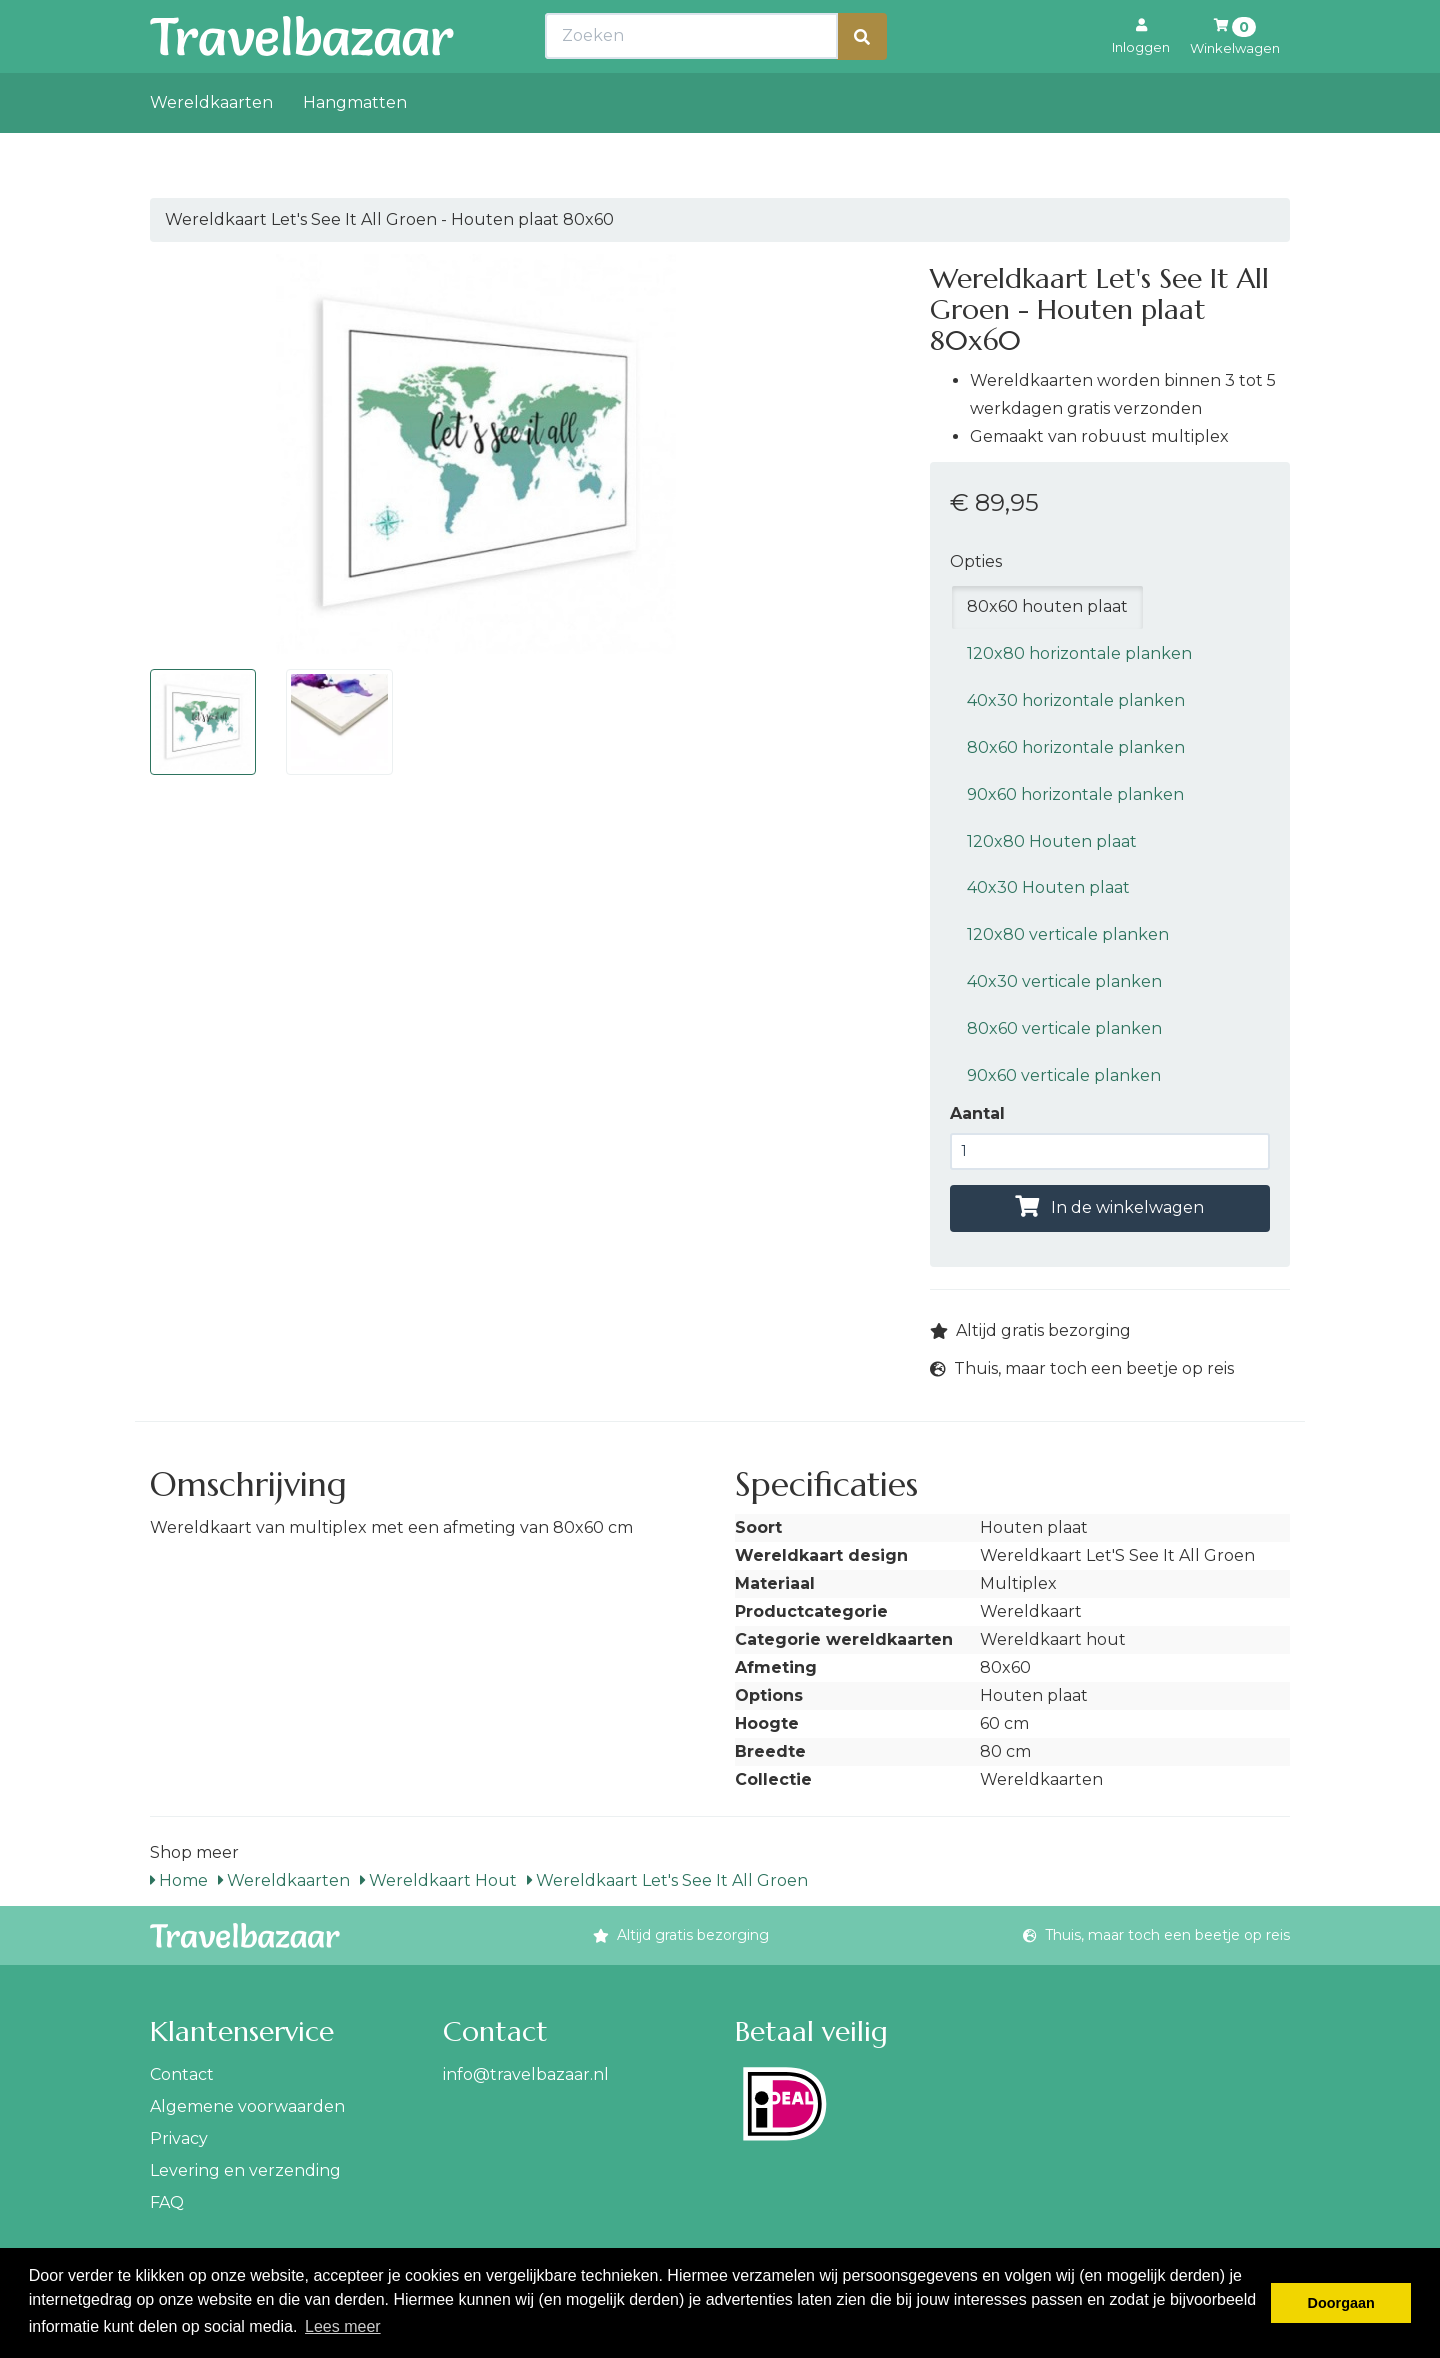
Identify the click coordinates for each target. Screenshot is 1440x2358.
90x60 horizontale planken (1075, 794)
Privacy (179, 2138)
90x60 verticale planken (1064, 1075)
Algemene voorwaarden (247, 2106)
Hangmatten (355, 146)
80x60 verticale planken (1064, 1028)
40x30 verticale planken (1064, 981)
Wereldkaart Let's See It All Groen (667, 1880)
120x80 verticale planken (1068, 934)
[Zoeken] (862, 80)
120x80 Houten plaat (1052, 841)
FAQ (167, 2202)
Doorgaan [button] (1341, 2303)
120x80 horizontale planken (1079, 653)
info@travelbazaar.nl (526, 2074)
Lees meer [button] (343, 2326)
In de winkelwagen (1109, 1207)
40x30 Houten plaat (1048, 887)
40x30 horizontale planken (1076, 700)
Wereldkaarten (211, 146)
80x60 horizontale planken (1076, 747)
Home (179, 1880)
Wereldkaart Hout (438, 1880)
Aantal (977, 1113)
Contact (182, 2074)
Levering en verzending (245, 2170)
